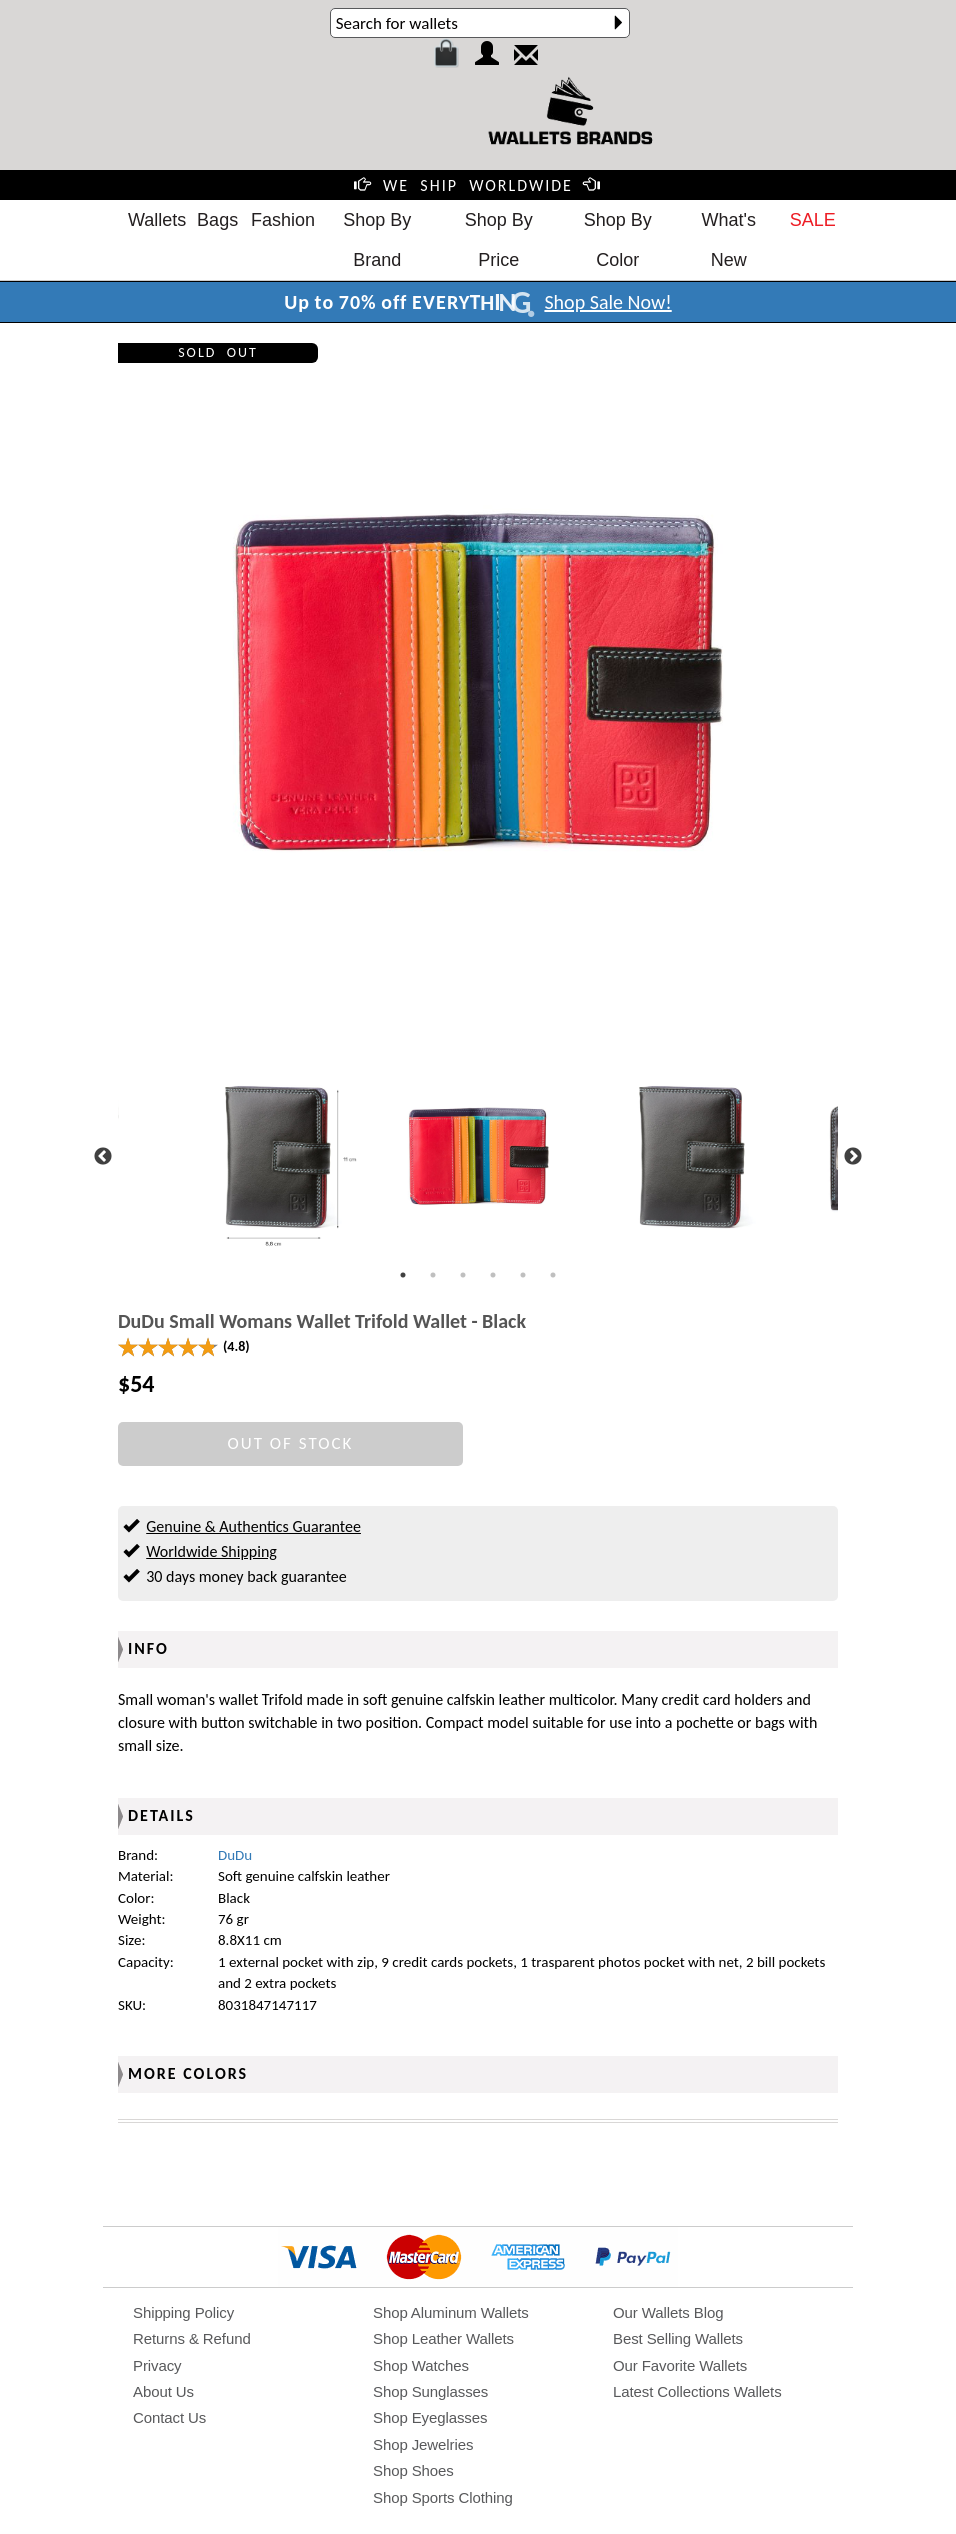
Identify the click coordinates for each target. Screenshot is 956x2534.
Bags (217, 220)
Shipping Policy (183, 2312)
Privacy (157, 2365)
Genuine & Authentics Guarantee (253, 1526)
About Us (163, 2391)
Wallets (157, 220)
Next (853, 1157)
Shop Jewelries (423, 2444)
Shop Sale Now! (607, 302)
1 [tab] (403, 1275)
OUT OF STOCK (291, 1443)
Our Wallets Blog (668, 2312)
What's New (729, 240)
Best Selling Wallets (678, 2338)
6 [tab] (553, 1275)
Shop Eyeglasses (430, 2417)
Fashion (283, 220)
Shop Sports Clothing (443, 2497)
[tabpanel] (478, 1156)
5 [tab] (523, 1275)
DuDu (235, 1855)
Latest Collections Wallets (697, 2391)
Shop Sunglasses (430, 2391)
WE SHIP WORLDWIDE (478, 185)
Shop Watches (421, 2365)
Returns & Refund (192, 2338)
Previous (103, 1157)
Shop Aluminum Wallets (451, 2312)
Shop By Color (618, 240)
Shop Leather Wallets (443, 2338)
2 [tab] (433, 1275)
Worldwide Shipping (211, 1551)
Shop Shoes (413, 2470)
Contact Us (169, 2417)
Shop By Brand (377, 240)
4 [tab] (493, 1275)
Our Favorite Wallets (680, 2365)
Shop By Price (499, 240)
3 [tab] (463, 1275)
